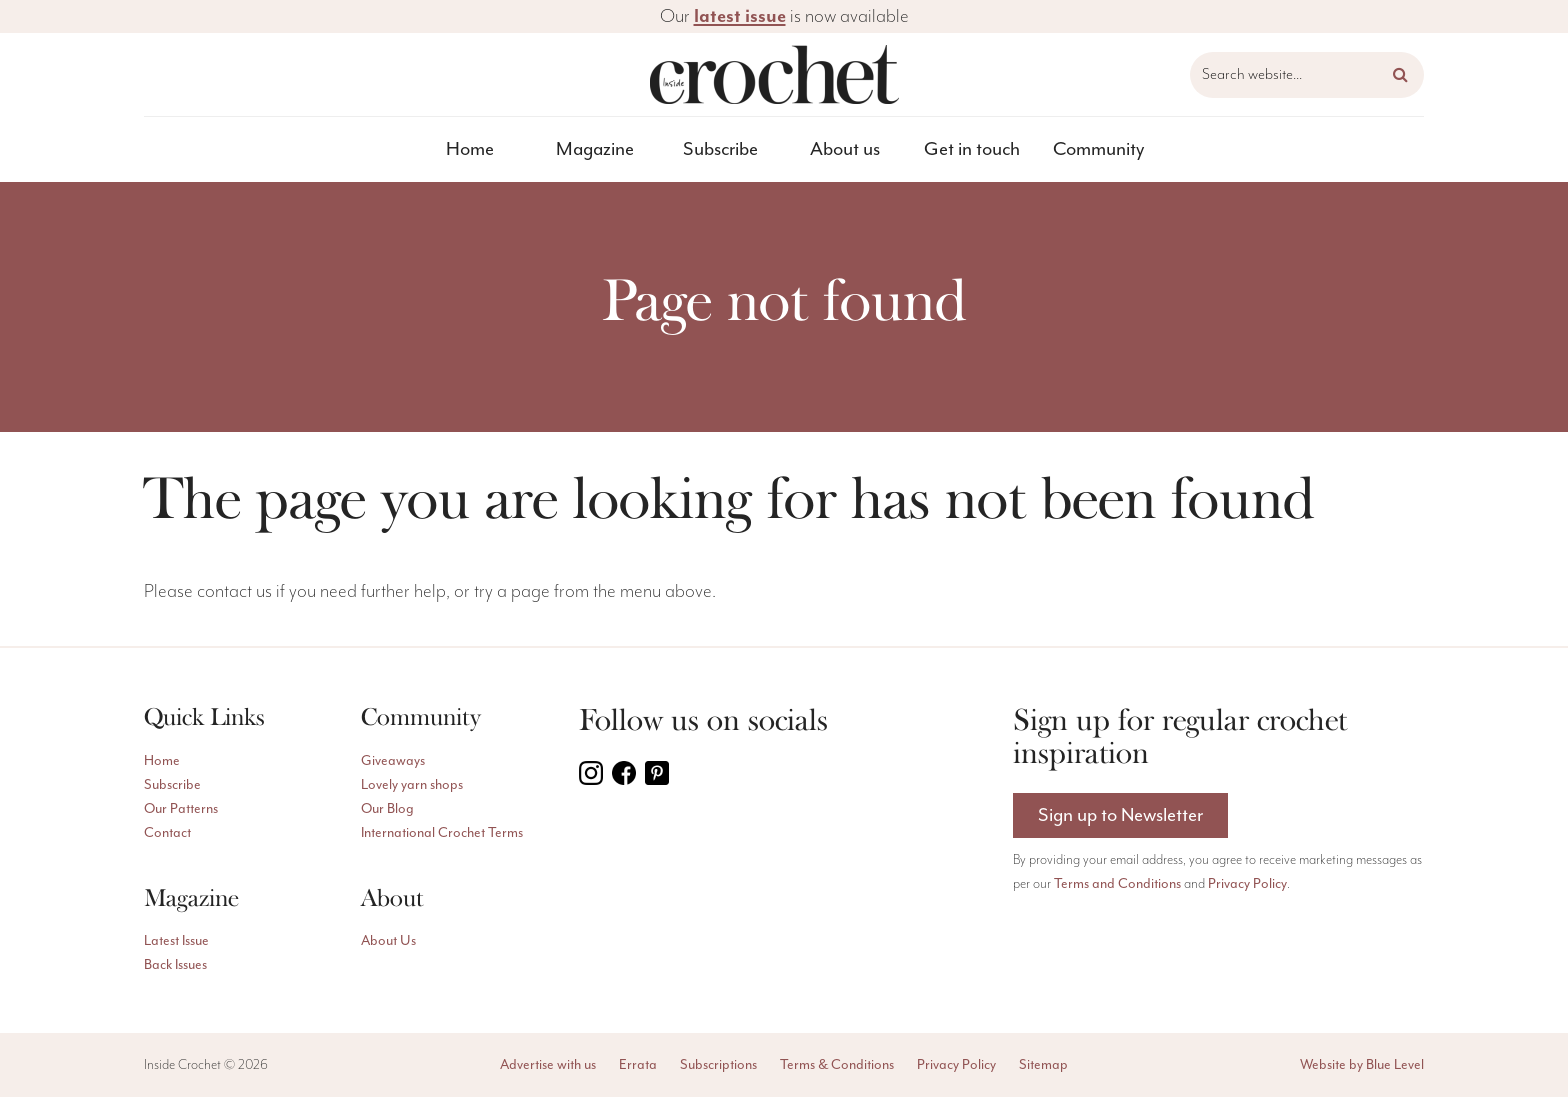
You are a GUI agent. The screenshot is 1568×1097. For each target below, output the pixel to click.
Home (470, 149)
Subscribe (720, 149)
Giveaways (393, 761)
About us (845, 149)
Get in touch (972, 149)
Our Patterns (181, 809)
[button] (1400, 75)
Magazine (595, 149)
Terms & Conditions (837, 1065)
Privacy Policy (1247, 884)
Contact (167, 833)
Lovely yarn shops (412, 785)
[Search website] (1307, 75)
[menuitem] (470, 149)
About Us (388, 941)
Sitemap (1043, 1065)
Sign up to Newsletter (1120, 815)
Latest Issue (176, 941)
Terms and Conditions (1117, 884)
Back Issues (175, 965)
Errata (638, 1065)
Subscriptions (718, 1065)
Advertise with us (548, 1065)
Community (1098, 149)
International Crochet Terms (442, 833)
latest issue (740, 16)
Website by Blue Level (1362, 1065)
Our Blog (387, 809)
